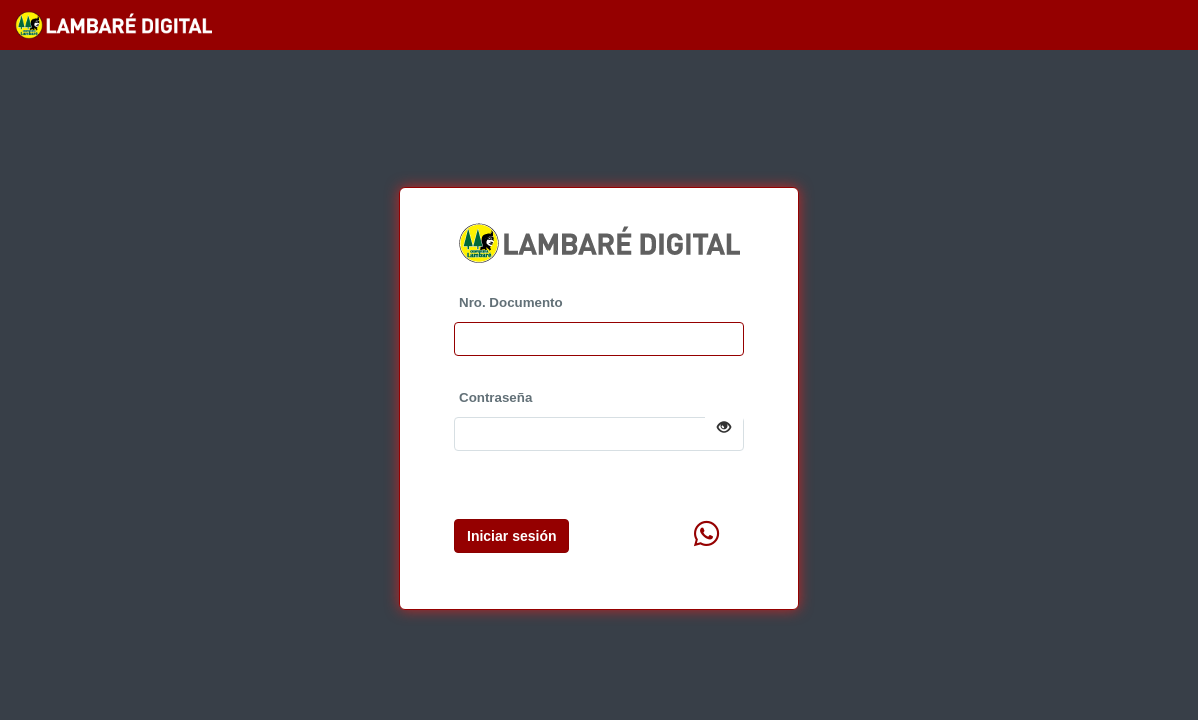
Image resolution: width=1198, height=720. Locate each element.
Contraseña (495, 397)
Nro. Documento (511, 302)
